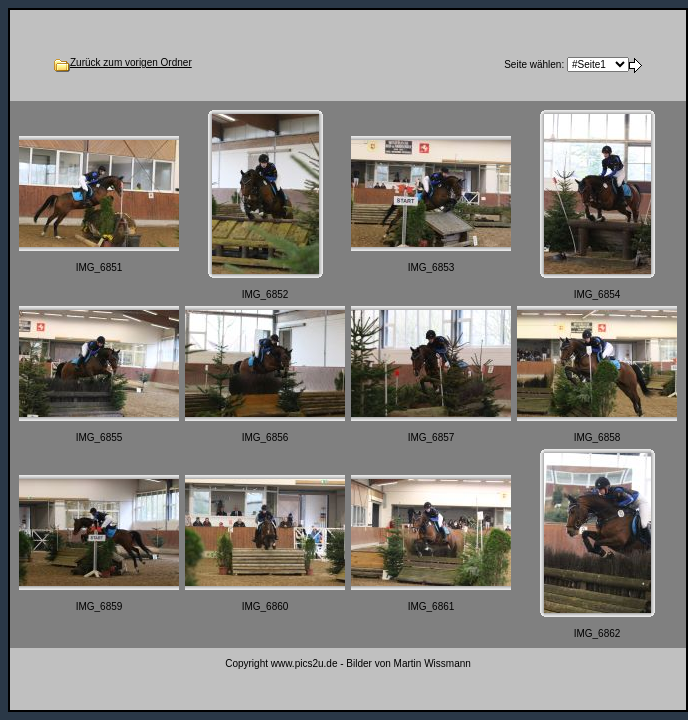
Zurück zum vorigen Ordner (131, 62)
